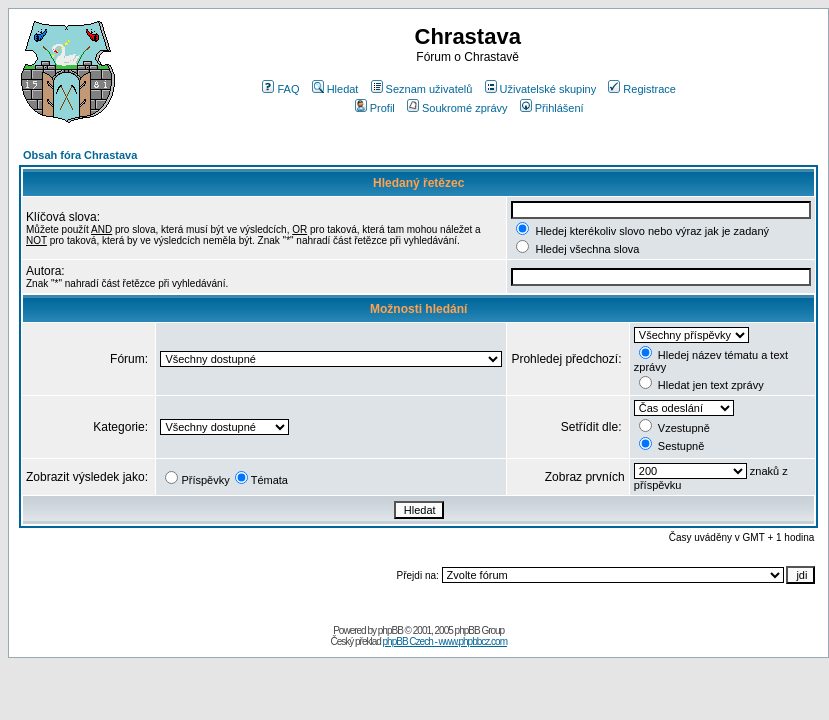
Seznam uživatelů (422, 89)
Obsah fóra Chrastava (80, 155)
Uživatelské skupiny (541, 89)
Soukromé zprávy (457, 108)
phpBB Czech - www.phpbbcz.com (445, 641)
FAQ (280, 89)
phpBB (390, 630)
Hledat (335, 89)
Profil (375, 108)
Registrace (642, 89)
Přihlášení (552, 108)
